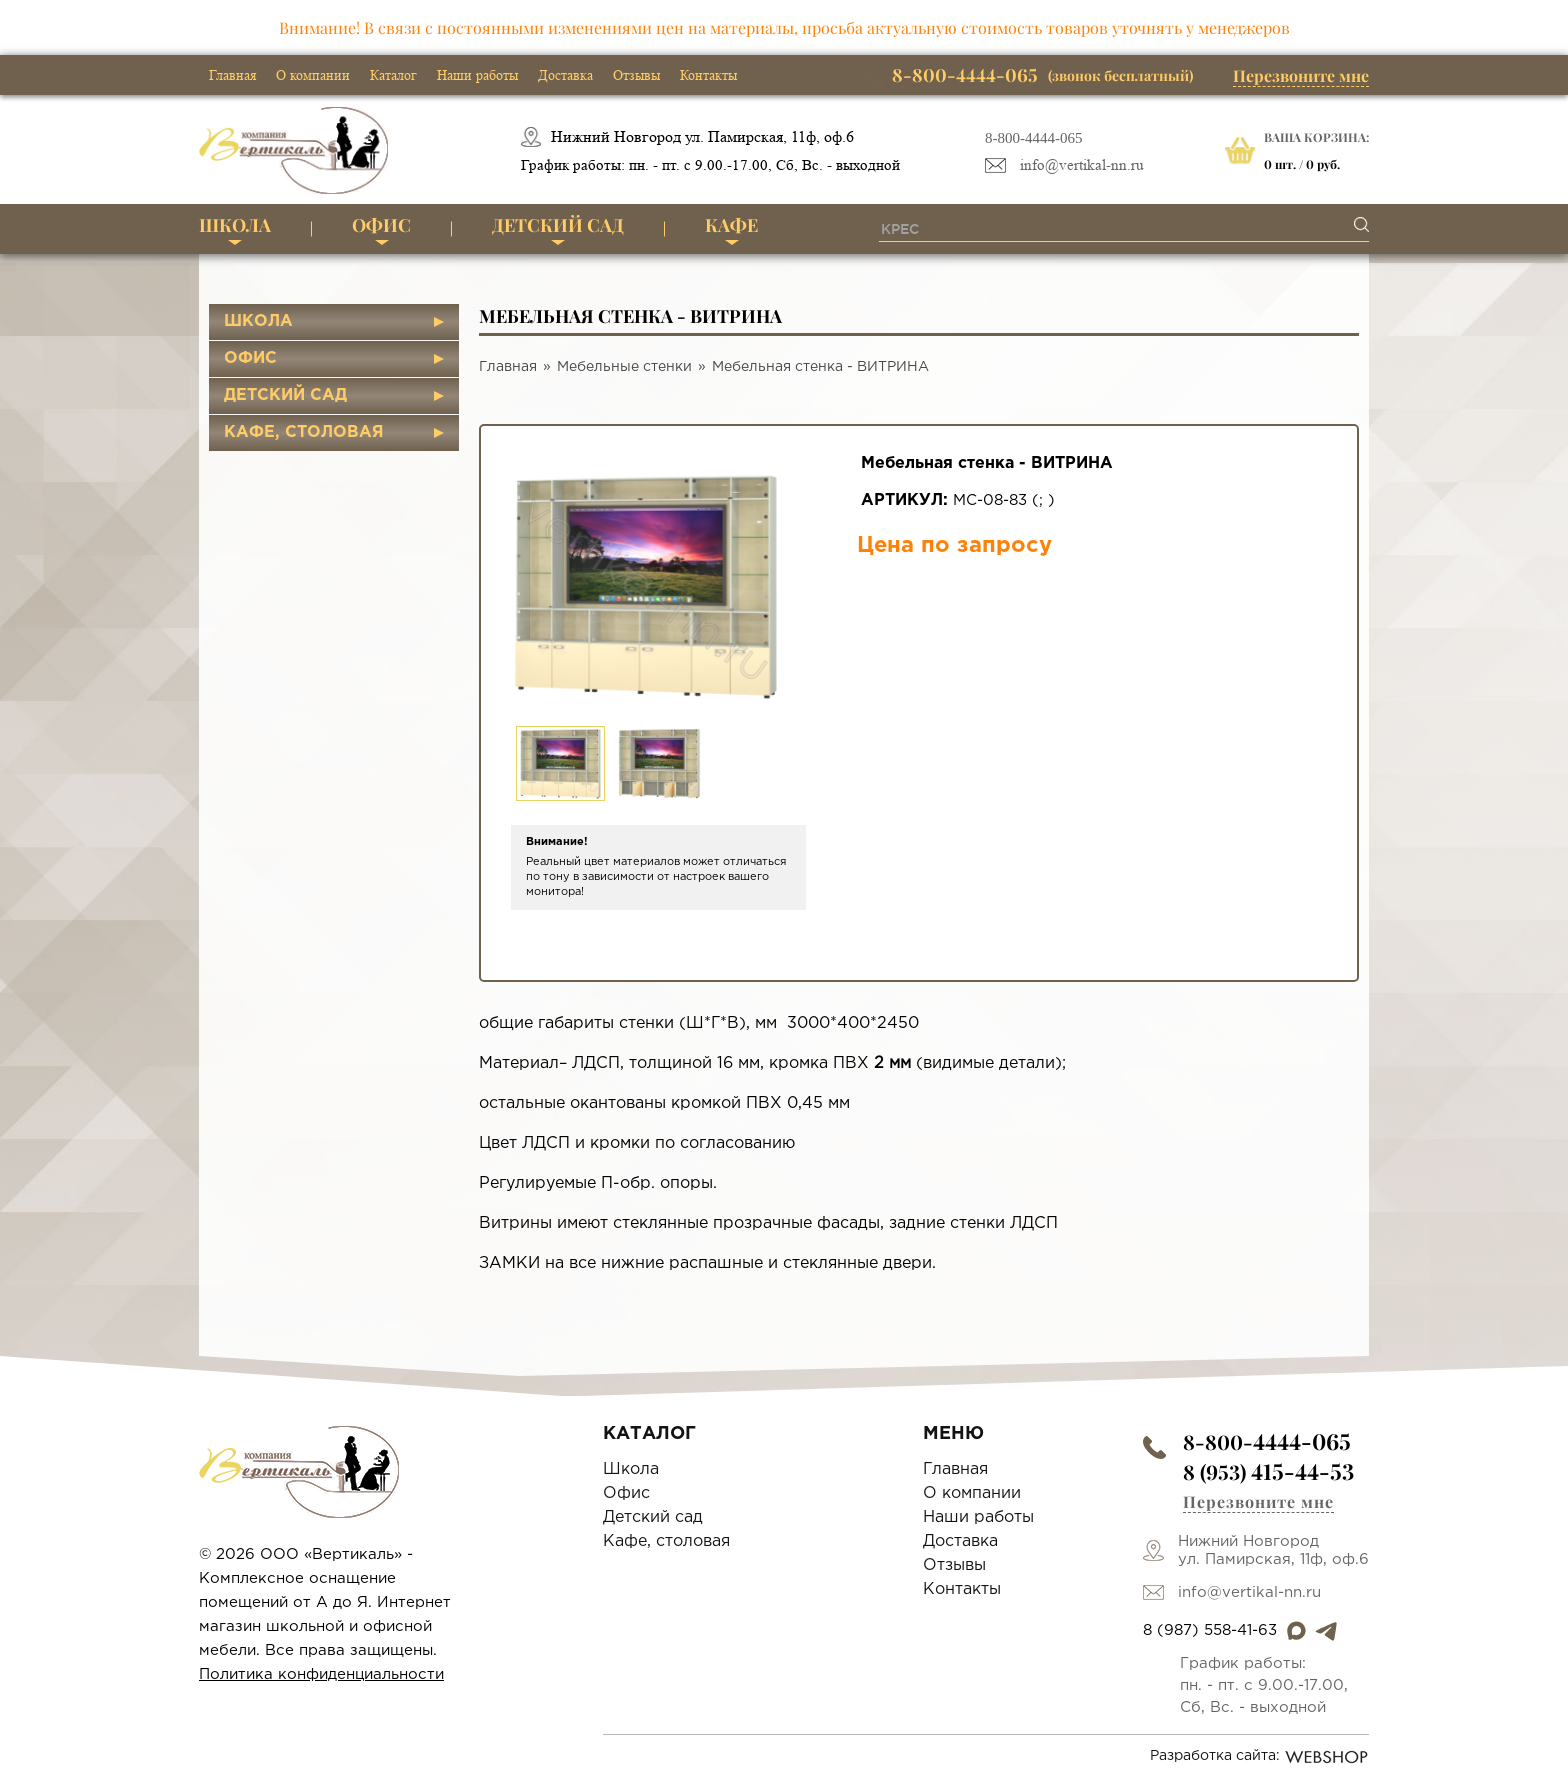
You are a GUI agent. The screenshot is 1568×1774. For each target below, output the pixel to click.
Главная (232, 75)
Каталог (393, 75)
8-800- (1267, 1441)
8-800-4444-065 (1034, 138)
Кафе (731, 225)
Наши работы (477, 75)
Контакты (708, 75)
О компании (313, 75)
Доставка (565, 75)
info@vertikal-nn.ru (1082, 165)
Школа (235, 225)
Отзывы (636, 75)
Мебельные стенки (624, 367)
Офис (381, 225)
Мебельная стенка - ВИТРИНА (820, 367)
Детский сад (558, 225)
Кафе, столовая (304, 432)
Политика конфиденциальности (321, 1674)
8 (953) (1268, 1471)
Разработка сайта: (1259, 1757)
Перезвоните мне (1301, 75)
